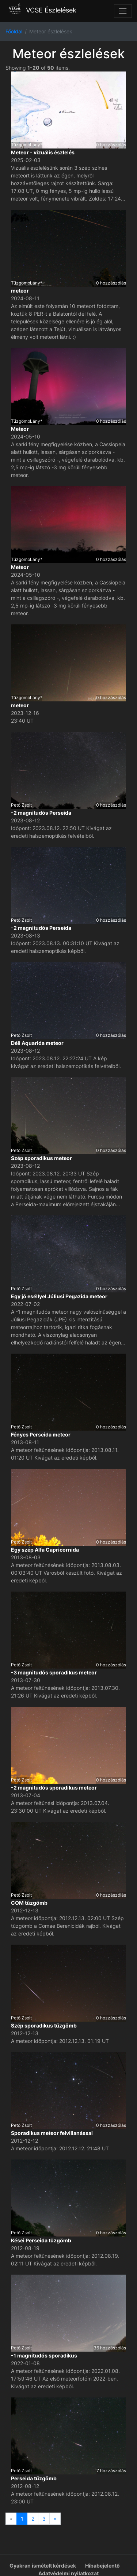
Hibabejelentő (102, 2565)
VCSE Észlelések (40, 10)
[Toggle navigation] (123, 10)
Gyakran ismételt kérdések (42, 2565)
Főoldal (13, 31)
